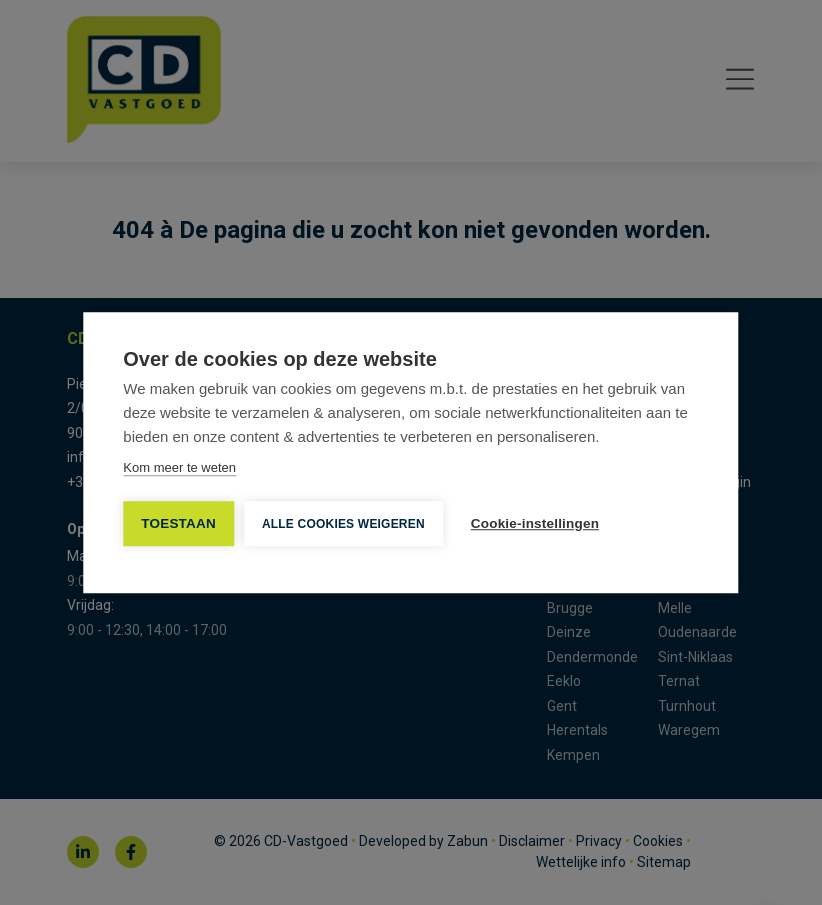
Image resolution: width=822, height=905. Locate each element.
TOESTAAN (178, 523)
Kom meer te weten (179, 467)
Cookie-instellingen (535, 523)
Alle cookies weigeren (343, 524)
